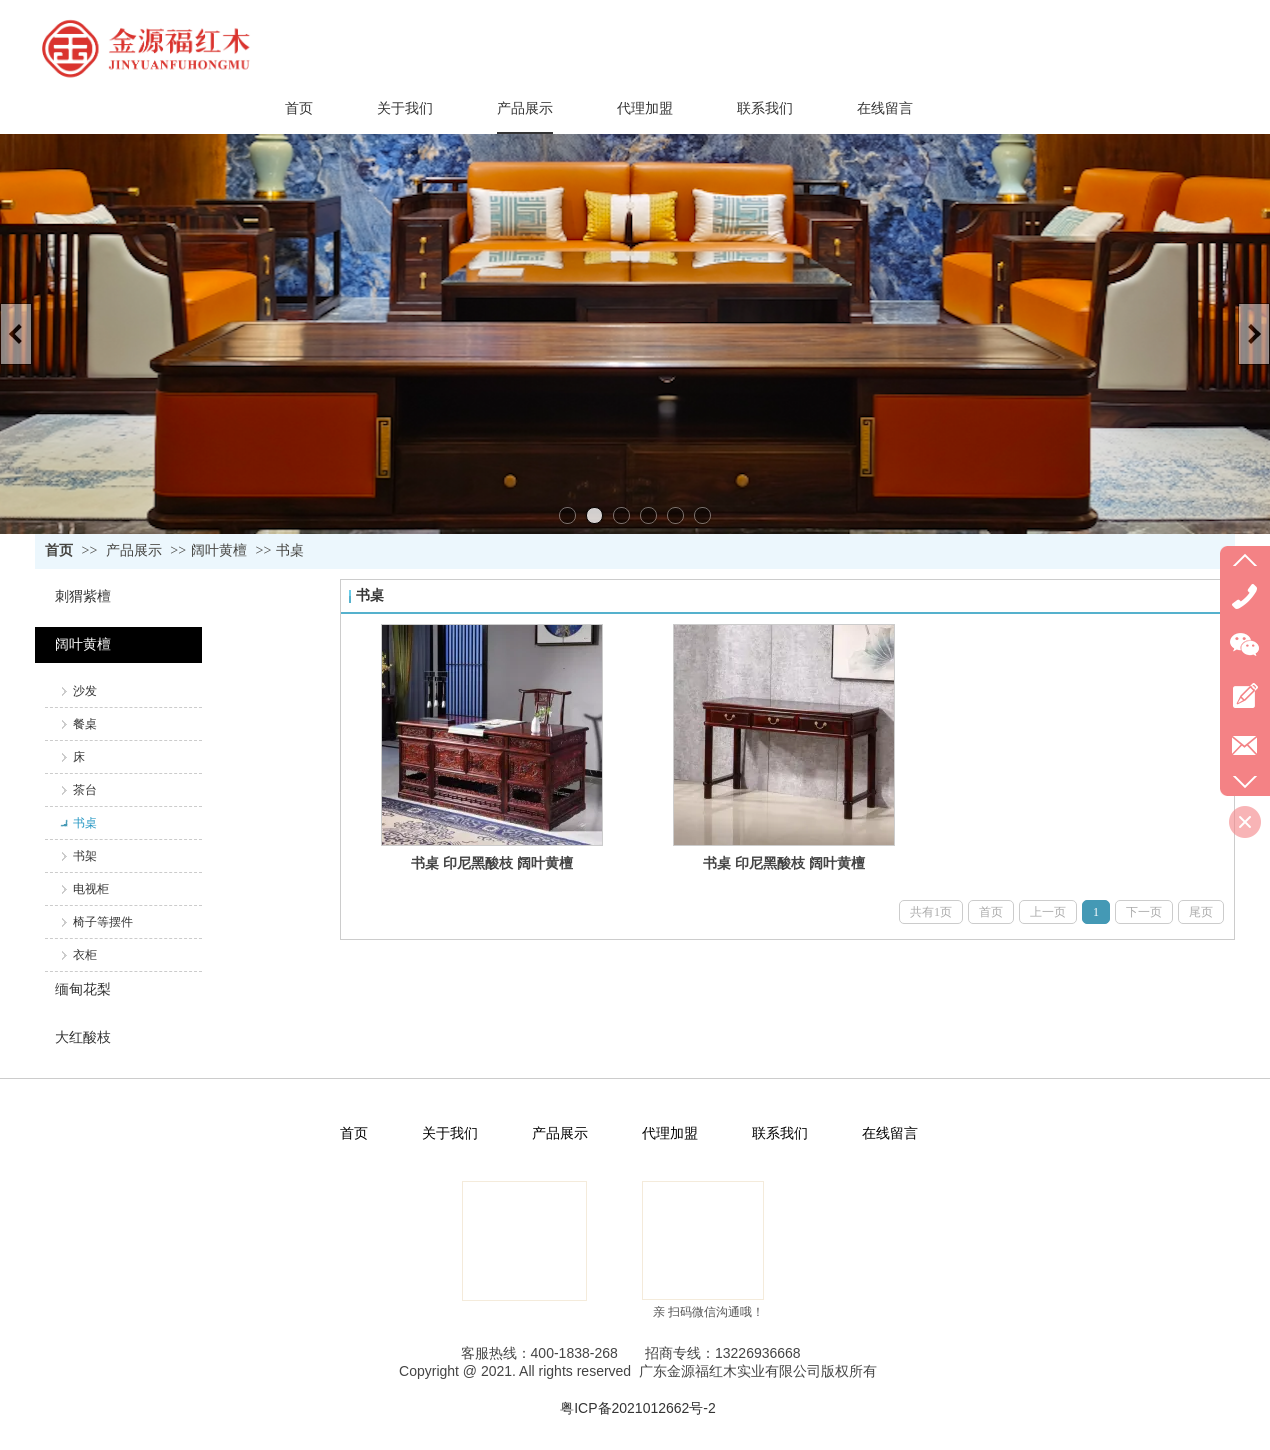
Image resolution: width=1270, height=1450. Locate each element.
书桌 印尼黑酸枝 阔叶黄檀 (492, 863)
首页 (59, 550)
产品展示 (134, 550)
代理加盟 (670, 1133)
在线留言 (890, 1133)
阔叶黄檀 (219, 550)
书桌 (290, 550)
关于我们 (450, 1133)
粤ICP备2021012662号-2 (638, 1408)
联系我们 (780, 1133)
